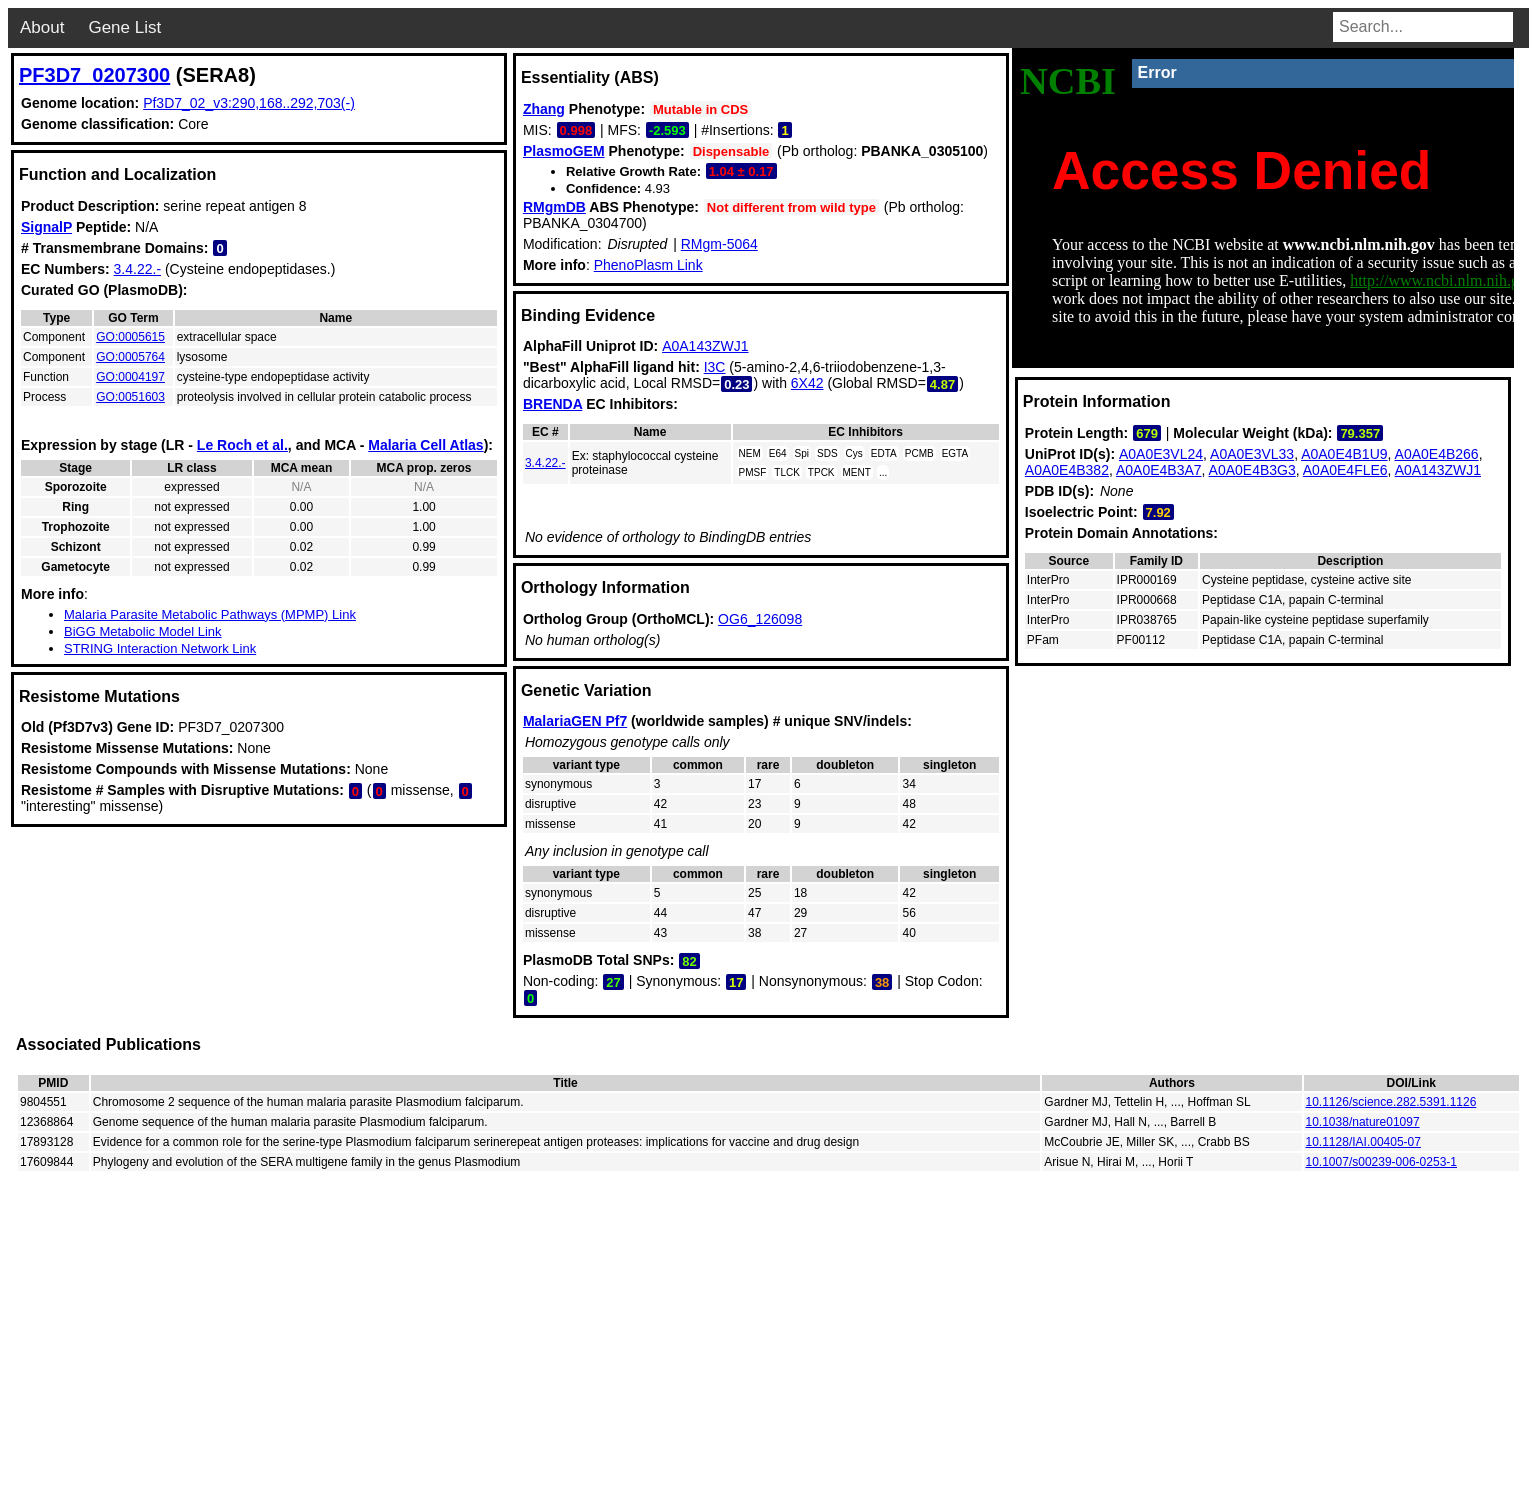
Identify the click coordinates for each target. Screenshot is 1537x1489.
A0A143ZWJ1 (705, 346)
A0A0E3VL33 (1252, 454)
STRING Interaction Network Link (160, 648)
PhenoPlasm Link (648, 265)
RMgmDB (554, 207)
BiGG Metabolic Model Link (143, 631)
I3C (715, 367)
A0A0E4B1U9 (1344, 454)
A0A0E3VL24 (1161, 454)
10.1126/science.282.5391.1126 (1391, 1102)
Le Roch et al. (242, 445)
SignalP (46, 227)
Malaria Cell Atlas (425, 445)
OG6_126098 (760, 619)
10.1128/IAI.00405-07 (1363, 1142)
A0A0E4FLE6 (1345, 470)
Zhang (544, 109)
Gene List (124, 27)
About (42, 27)
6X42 (807, 383)
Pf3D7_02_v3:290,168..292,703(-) (249, 103)
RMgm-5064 (719, 244)
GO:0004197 (130, 377)
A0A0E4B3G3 (1252, 470)
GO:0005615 (130, 337)
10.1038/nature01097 (1363, 1122)
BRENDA (552, 404)
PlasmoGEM (564, 151)
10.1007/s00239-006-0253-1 (1381, 1162)
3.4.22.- (137, 269)
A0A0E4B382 (1067, 470)
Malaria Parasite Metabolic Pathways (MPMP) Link (210, 614)
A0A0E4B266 (1437, 454)
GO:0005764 (130, 357)
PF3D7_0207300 (94, 75)
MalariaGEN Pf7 (575, 721)
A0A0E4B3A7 (1159, 470)
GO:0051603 (130, 397)
